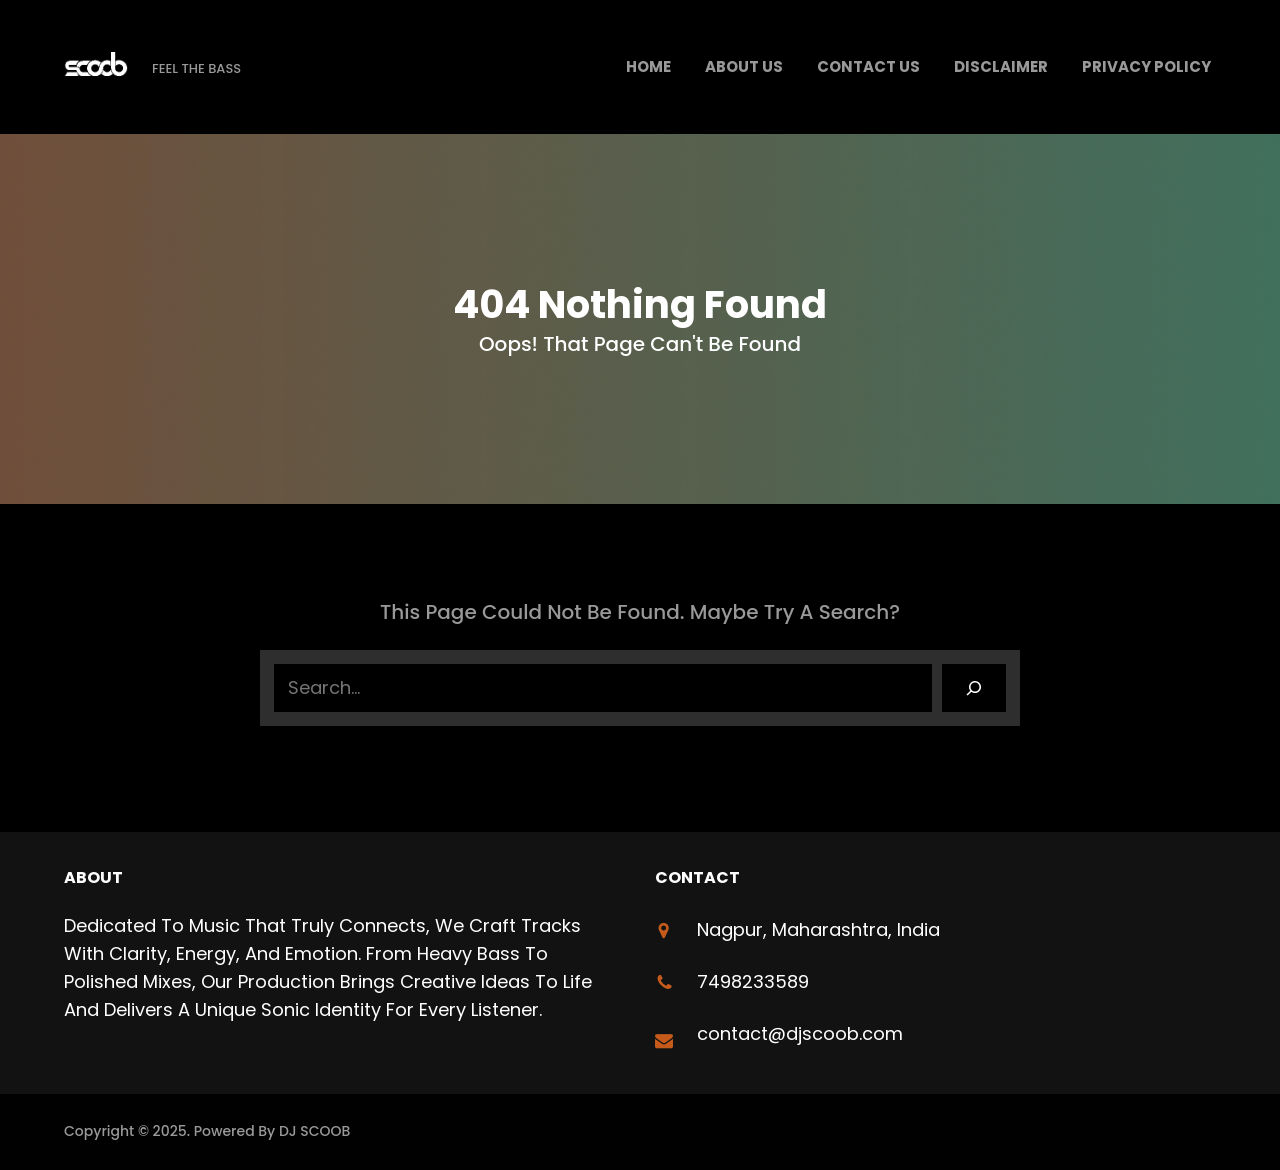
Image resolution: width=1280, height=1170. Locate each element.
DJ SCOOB (315, 1131)
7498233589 (753, 981)
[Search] (974, 688)
